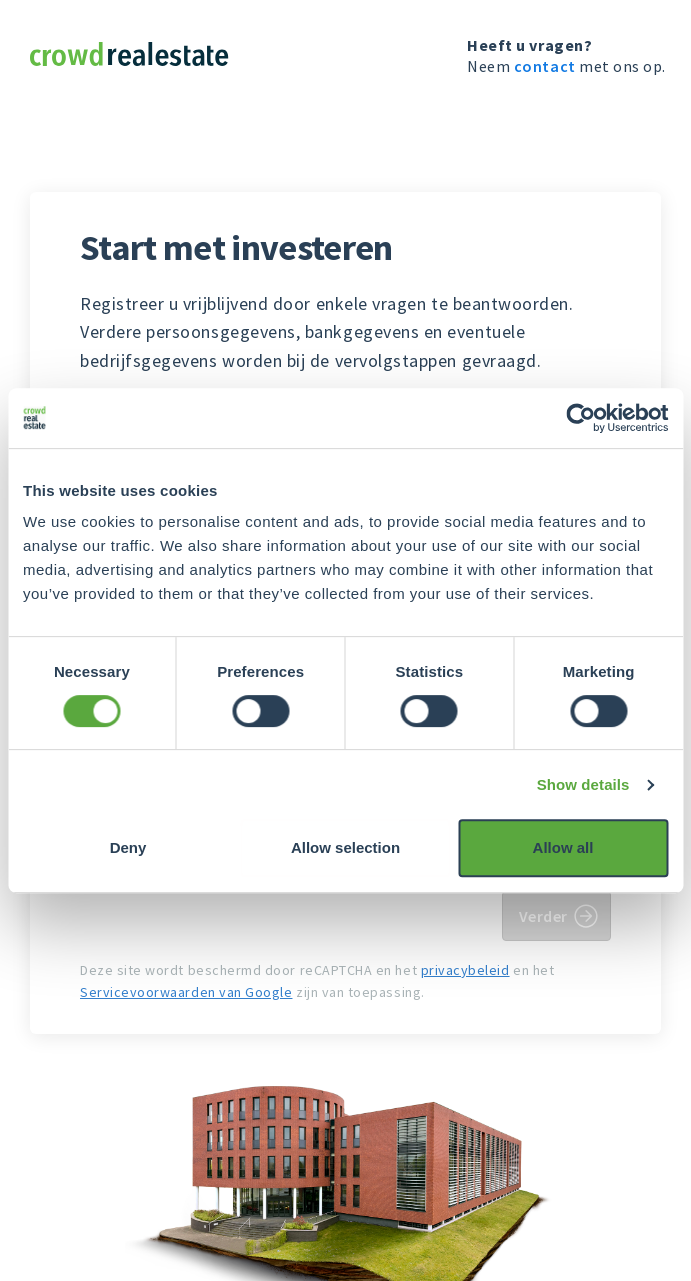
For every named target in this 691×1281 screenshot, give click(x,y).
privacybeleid (465, 970)
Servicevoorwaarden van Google (186, 992)
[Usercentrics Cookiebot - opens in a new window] (580, 418)
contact (545, 66)
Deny (128, 847)
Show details (583, 784)
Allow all (563, 847)
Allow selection (345, 847)
